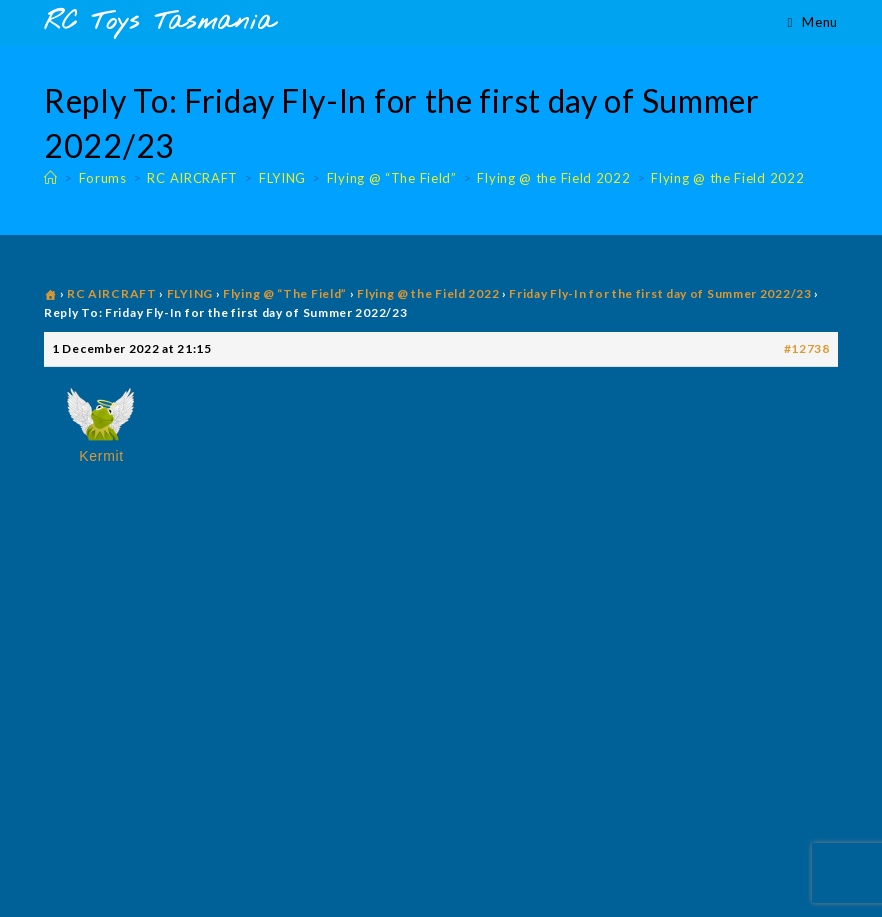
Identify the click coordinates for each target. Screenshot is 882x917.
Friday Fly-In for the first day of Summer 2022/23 (660, 293)
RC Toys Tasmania (159, 22)
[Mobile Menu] (813, 22)
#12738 (807, 348)
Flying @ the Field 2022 (727, 178)
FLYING (190, 293)
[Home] (51, 178)
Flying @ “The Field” (285, 293)
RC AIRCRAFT (112, 293)
